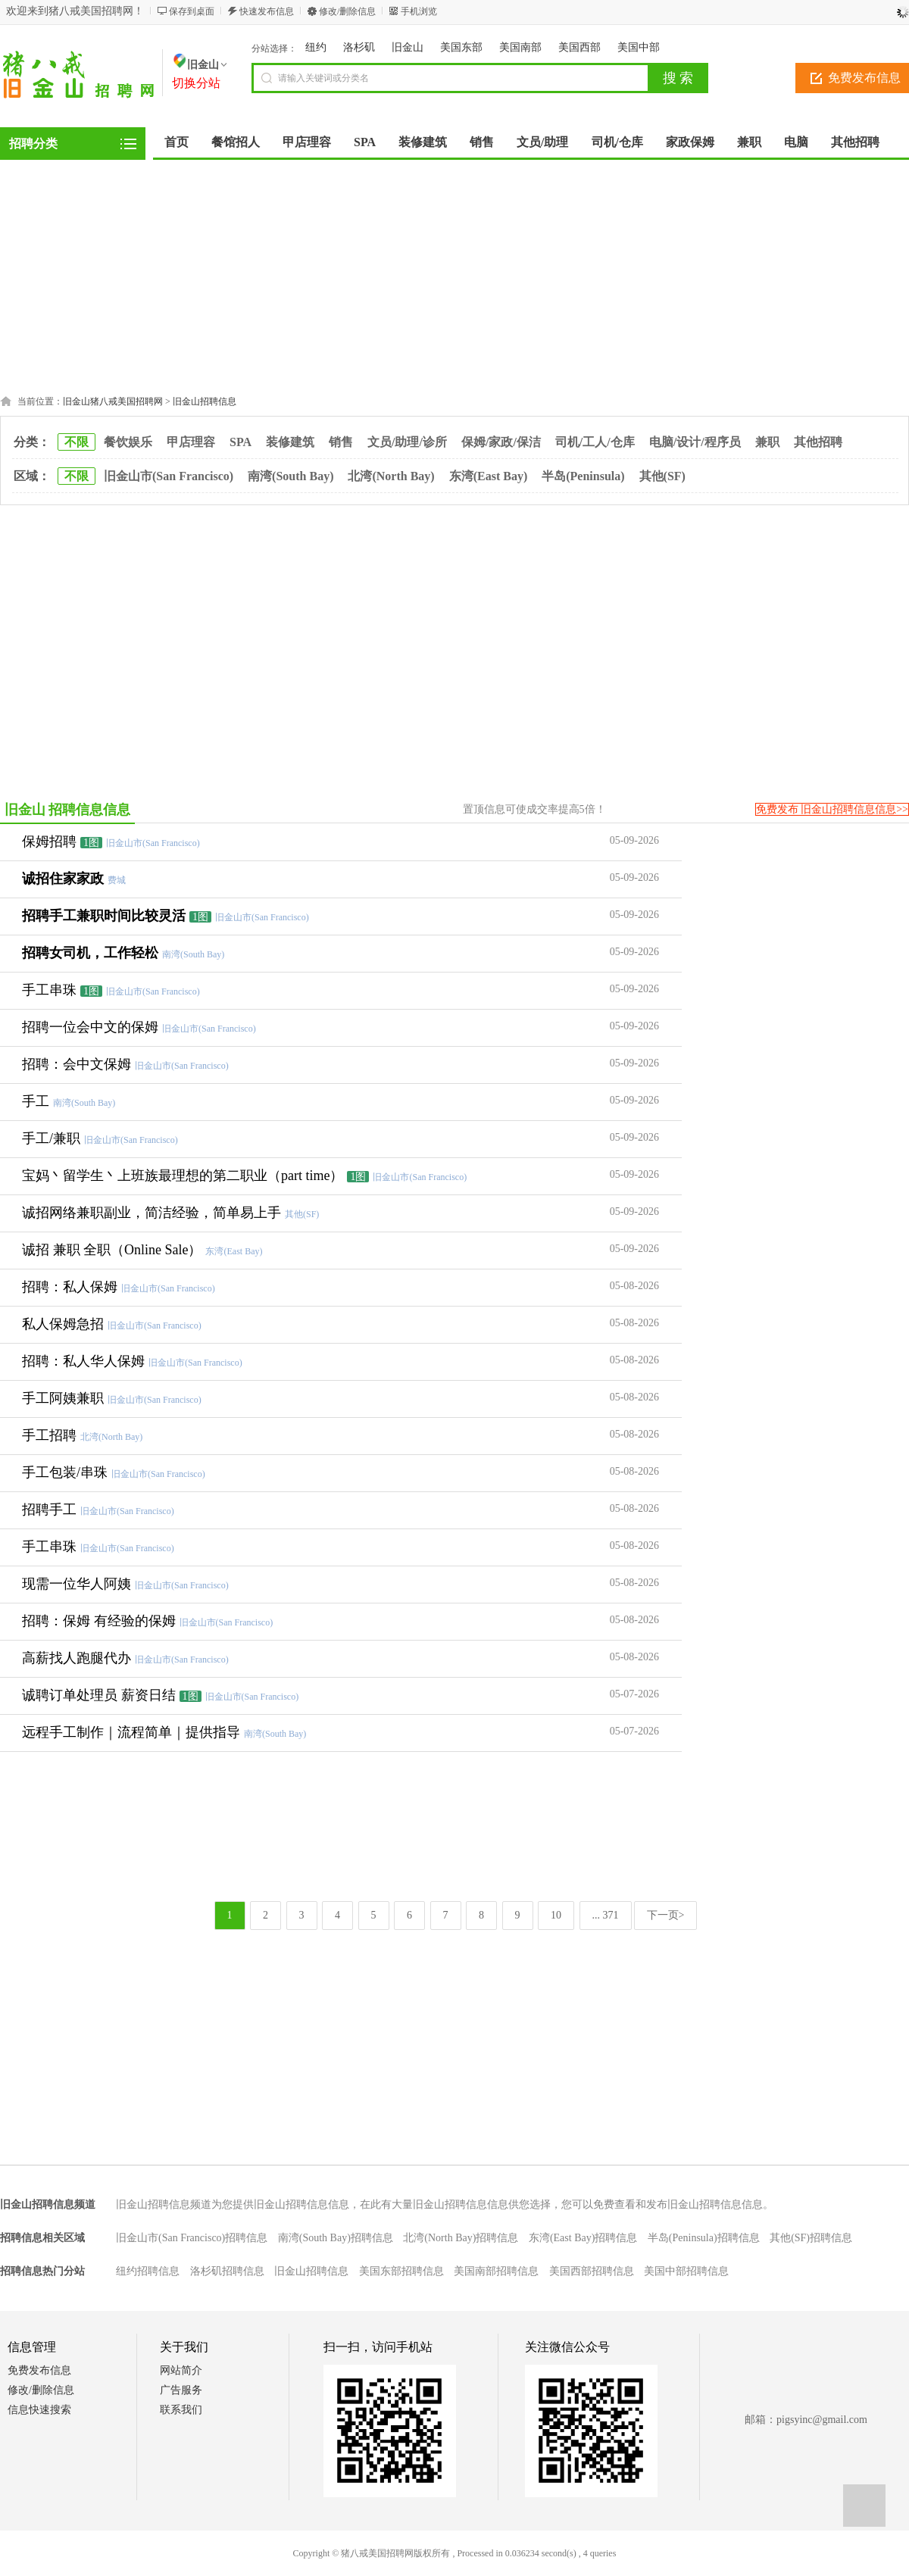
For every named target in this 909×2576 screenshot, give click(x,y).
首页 (176, 142)
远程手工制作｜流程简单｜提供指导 (131, 1732)
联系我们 (181, 2409)
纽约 (315, 47)
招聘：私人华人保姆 (83, 1361)
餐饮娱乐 (128, 442)
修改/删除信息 (347, 11)
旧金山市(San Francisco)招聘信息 (191, 2237)
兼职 (767, 442)
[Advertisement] (454, 273)
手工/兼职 (51, 1138)
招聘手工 (49, 1509)
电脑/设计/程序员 (695, 442)
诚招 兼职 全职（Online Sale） (111, 1249)
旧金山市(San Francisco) (168, 476)
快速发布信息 (266, 11)
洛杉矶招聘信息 (227, 2271)
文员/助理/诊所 (407, 442)
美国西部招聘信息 (591, 2271)
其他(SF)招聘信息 (811, 2237)
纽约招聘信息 (148, 2271)
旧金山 (407, 47)
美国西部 (579, 47)
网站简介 (181, 2370)
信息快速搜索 (39, 2409)
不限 (76, 442)
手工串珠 (49, 1546)
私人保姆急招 (63, 1324)
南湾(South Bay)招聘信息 (335, 2237)
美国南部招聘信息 (496, 2271)
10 (556, 1915)
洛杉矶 (359, 47)
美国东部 (461, 47)
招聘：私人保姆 (69, 1286)
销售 (341, 442)
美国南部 (520, 47)
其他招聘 (818, 442)
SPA (240, 442)
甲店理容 (191, 442)
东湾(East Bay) (488, 476)
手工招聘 (49, 1435)
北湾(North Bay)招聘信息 (460, 2237)
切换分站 (196, 82)
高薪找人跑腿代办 (76, 1658)
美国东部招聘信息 (401, 2271)
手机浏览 (419, 11)
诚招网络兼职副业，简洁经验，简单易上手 (151, 1212)
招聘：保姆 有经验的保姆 (99, 1620)
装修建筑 (290, 442)
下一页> (666, 1915)
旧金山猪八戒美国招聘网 (113, 401)
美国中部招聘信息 (686, 2271)
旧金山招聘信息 (204, 401)
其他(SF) (662, 476)
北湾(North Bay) (391, 476)
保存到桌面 (191, 11)
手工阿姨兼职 (63, 1398)
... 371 (605, 1915)
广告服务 (181, 2390)
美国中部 (638, 47)
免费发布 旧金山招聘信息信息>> (832, 809)
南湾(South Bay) (290, 476)
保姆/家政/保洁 (501, 442)
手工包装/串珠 (65, 1472)
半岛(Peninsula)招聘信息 (704, 2237)
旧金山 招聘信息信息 (68, 809)
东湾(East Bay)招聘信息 (583, 2237)
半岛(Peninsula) (583, 476)
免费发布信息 (39, 2370)
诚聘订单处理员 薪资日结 (99, 1695)
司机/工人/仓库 (595, 442)
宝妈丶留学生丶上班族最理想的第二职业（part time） (182, 1175)
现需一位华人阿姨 (76, 1583)
